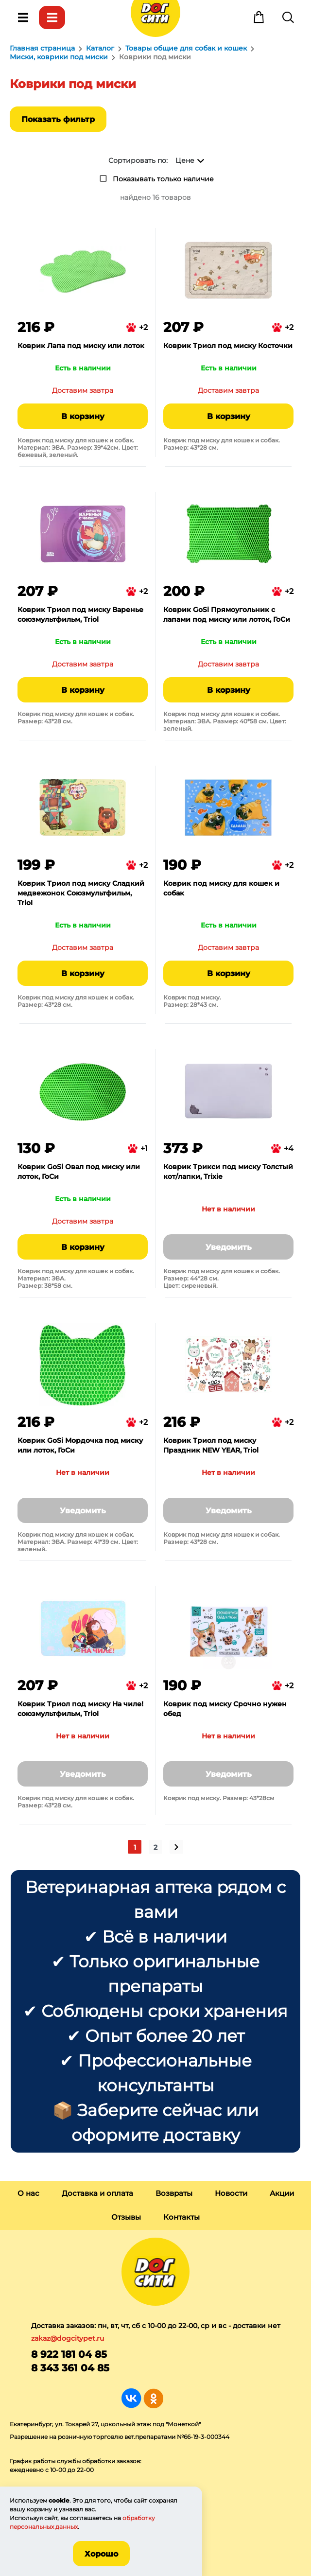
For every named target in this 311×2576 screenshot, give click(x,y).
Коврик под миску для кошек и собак (221, 888)
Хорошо (101, 2553)
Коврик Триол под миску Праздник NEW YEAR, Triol (211, 1445)
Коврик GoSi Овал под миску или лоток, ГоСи (78, 1171)
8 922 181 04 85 (69, 2354)
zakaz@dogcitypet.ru (67, 2338)
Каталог (52, 17)
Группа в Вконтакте (131, 2398)
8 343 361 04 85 (70, 2368)
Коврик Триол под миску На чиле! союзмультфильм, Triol (80, 1709)
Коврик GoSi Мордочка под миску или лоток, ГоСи (80, 1445)
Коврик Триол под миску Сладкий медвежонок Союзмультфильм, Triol (80, 893)
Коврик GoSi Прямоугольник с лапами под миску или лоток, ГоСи (226, 614)
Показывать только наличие (163, 179)
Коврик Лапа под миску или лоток (80, 345)
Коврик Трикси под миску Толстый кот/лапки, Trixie (228, 1171)
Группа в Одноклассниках (153, 2398)
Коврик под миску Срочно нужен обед (225, 1709)
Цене (184, 160)
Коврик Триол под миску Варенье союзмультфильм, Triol (80, 614)
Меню (23, 17)
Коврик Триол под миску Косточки (228, 345)
